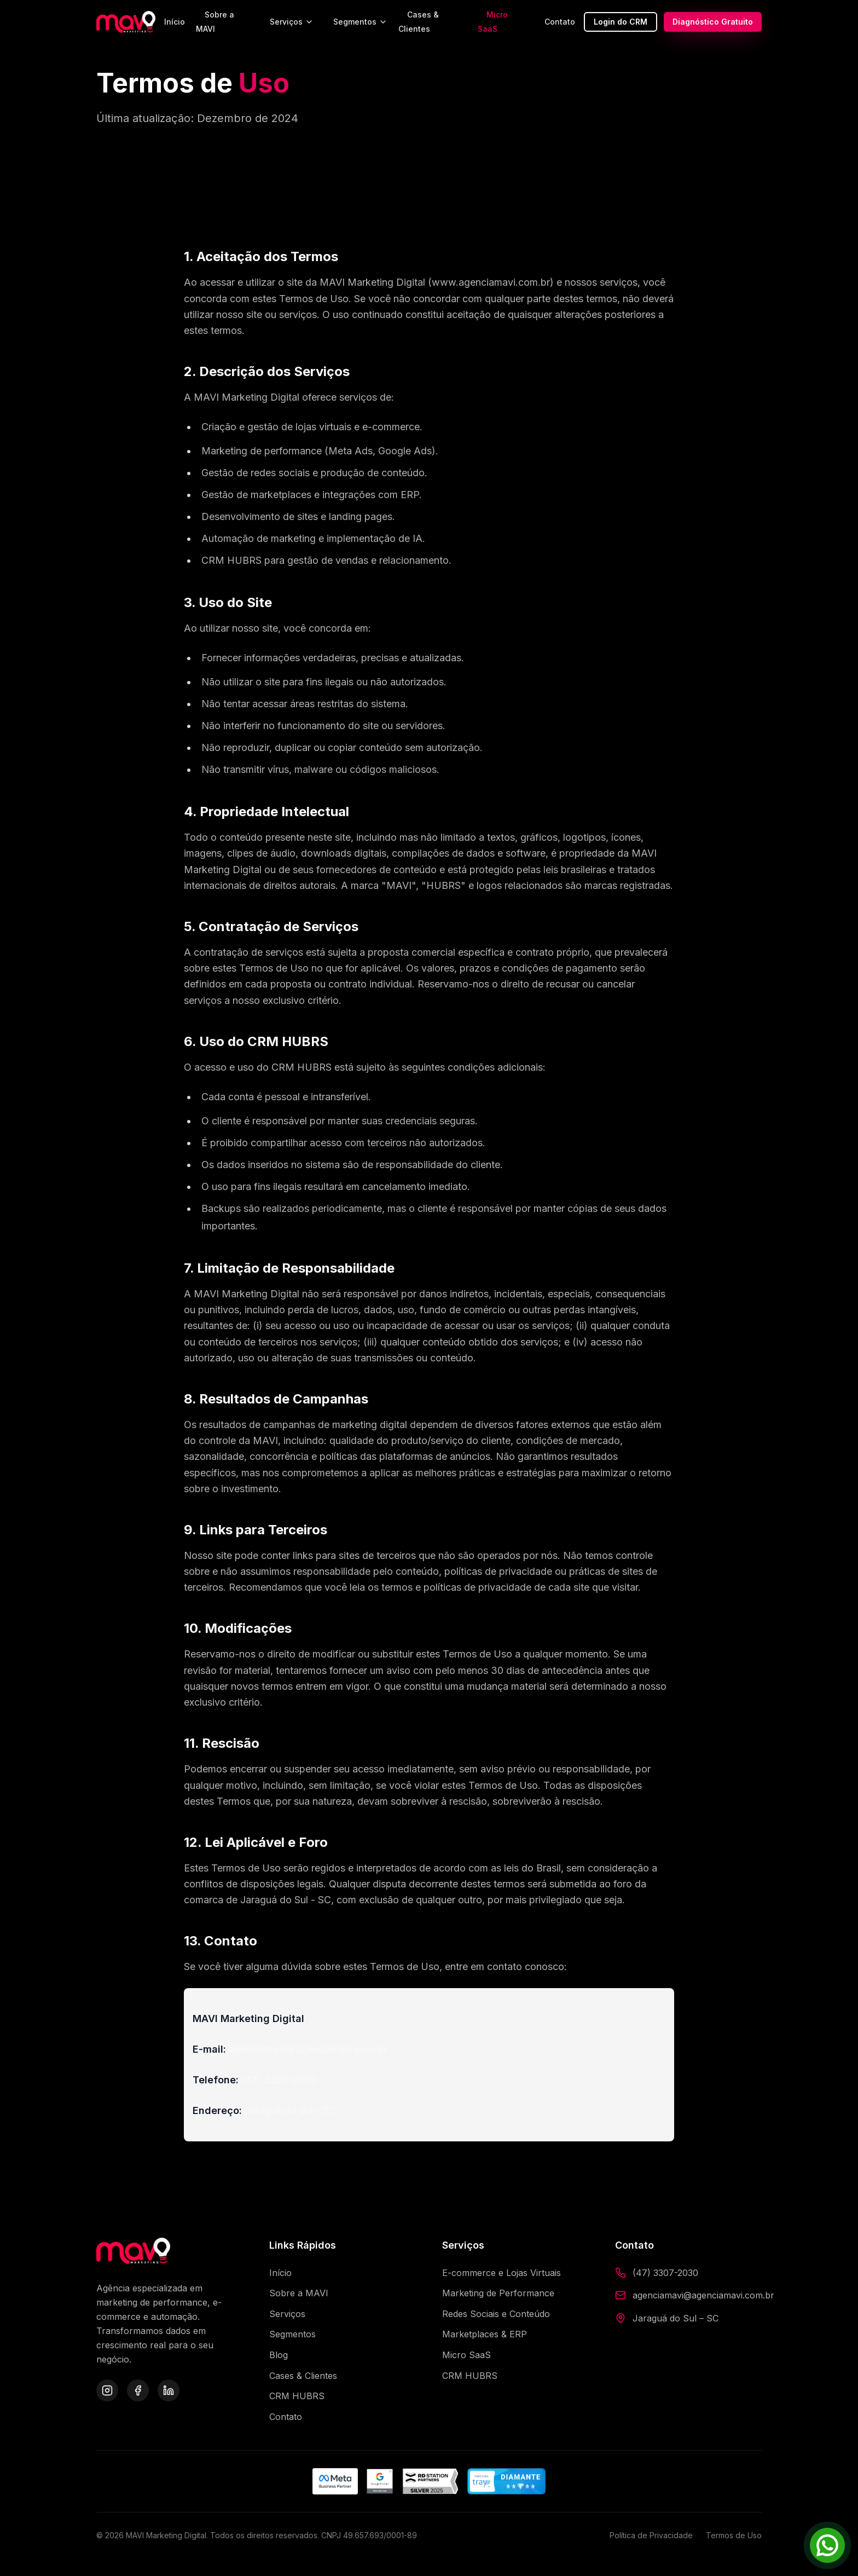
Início (174, 21)
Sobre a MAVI (215, 21)
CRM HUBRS (296, 2395)
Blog (278, 2354)
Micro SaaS (493, 21)
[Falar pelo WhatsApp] (827, 2545)
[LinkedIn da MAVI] (168, 2390)
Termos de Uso (734, 2535)
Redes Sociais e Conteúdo (496, 2313)
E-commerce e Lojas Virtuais (501, 2272)
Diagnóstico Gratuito (713, 21)
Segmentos (360, 21)
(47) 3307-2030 (665, 2272)
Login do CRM (620, 21)
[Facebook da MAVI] (138, 2390)
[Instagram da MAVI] (107, 2390)
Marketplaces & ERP (484, 2334)
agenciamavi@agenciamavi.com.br (703, 2295)
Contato (559, 21)
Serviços (292, 21)
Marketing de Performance (498, 2293)
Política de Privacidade (651, 2535)
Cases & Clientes (418, 21)
